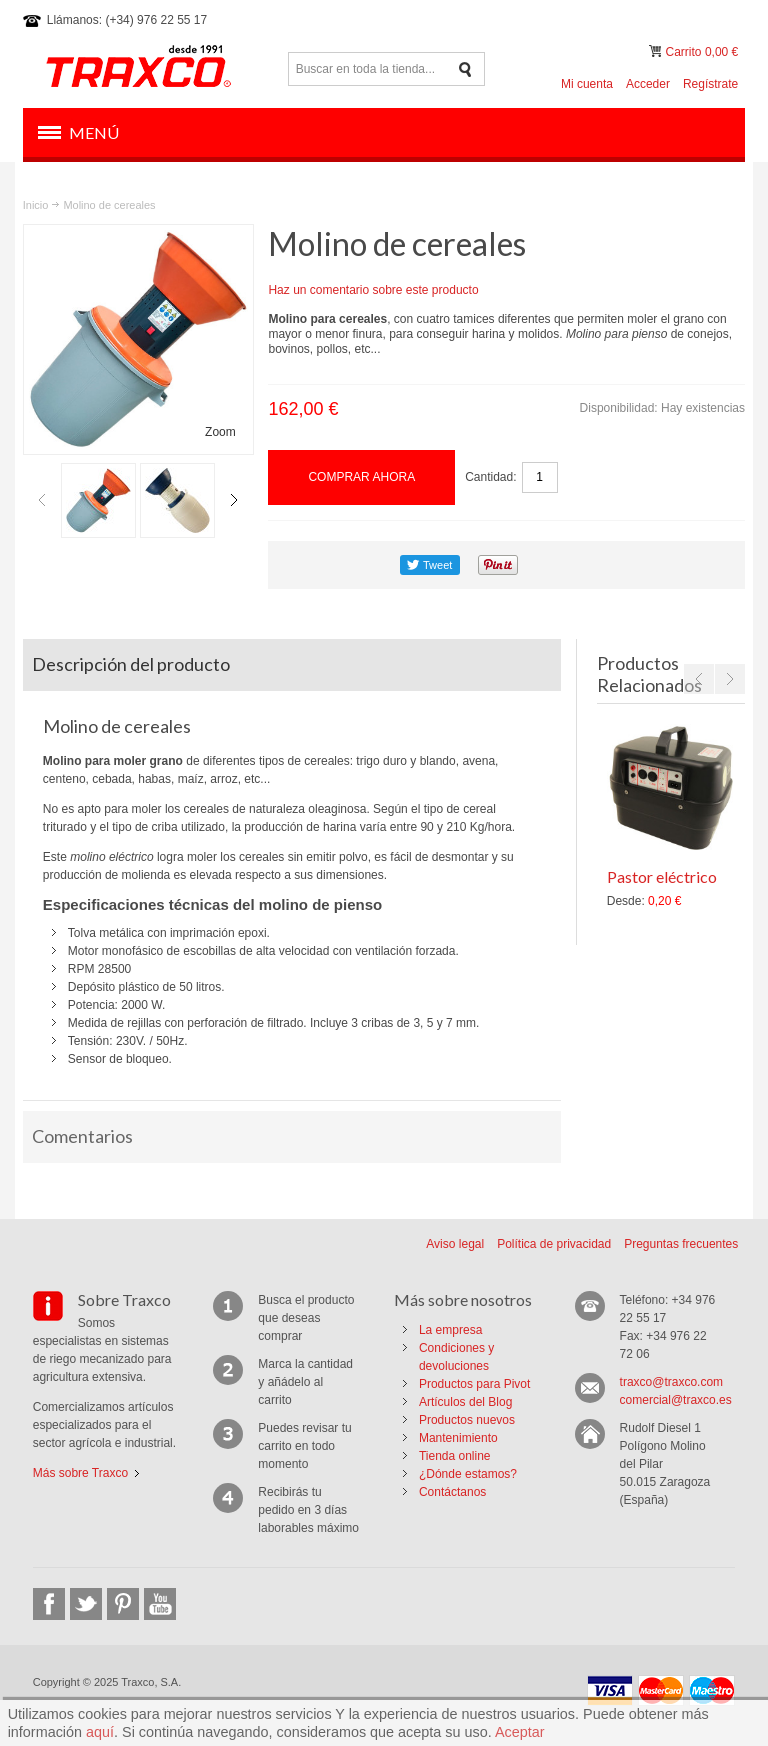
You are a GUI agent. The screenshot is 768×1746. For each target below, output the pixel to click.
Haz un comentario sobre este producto (373, 290)
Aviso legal (455, 1244)
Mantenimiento (458, 1438)
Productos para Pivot (474, 1384)
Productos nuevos (467, 1420)
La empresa (450, 1330)
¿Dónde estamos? (468, 1474)
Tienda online (455, 1456)
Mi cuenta (587, 84)
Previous (42, 500)
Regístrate (710, 84)
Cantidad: (490, 477)
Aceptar (520, 1732)
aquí (100, 1732)
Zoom (220, 432)
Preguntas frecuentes (681, 1244)
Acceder (648, 84)
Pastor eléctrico (662, 876)
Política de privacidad (554, 1244)
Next (234, 500)
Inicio (36, 205)
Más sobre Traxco (80, 1473)
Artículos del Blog (465, 1402)
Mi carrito (657, 51)
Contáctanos (452, 1492)
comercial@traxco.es (676, 1400)
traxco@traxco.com (672, 1382)
